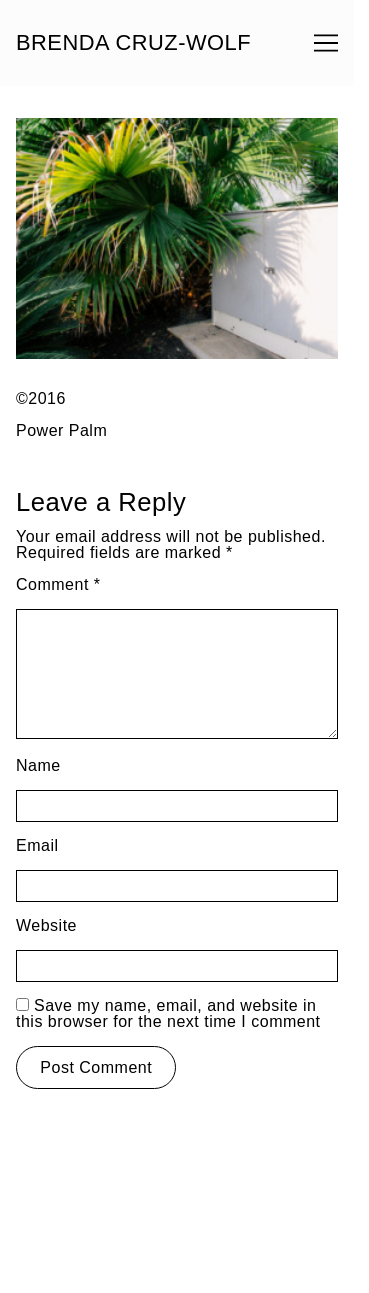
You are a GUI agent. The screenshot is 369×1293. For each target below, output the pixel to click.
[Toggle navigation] (326, 43)
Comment (58, 584)
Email (37, 845)
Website (46, 925)
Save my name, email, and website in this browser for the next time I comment (168, 1013)
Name (38, 765)
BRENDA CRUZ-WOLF (133, 43)
